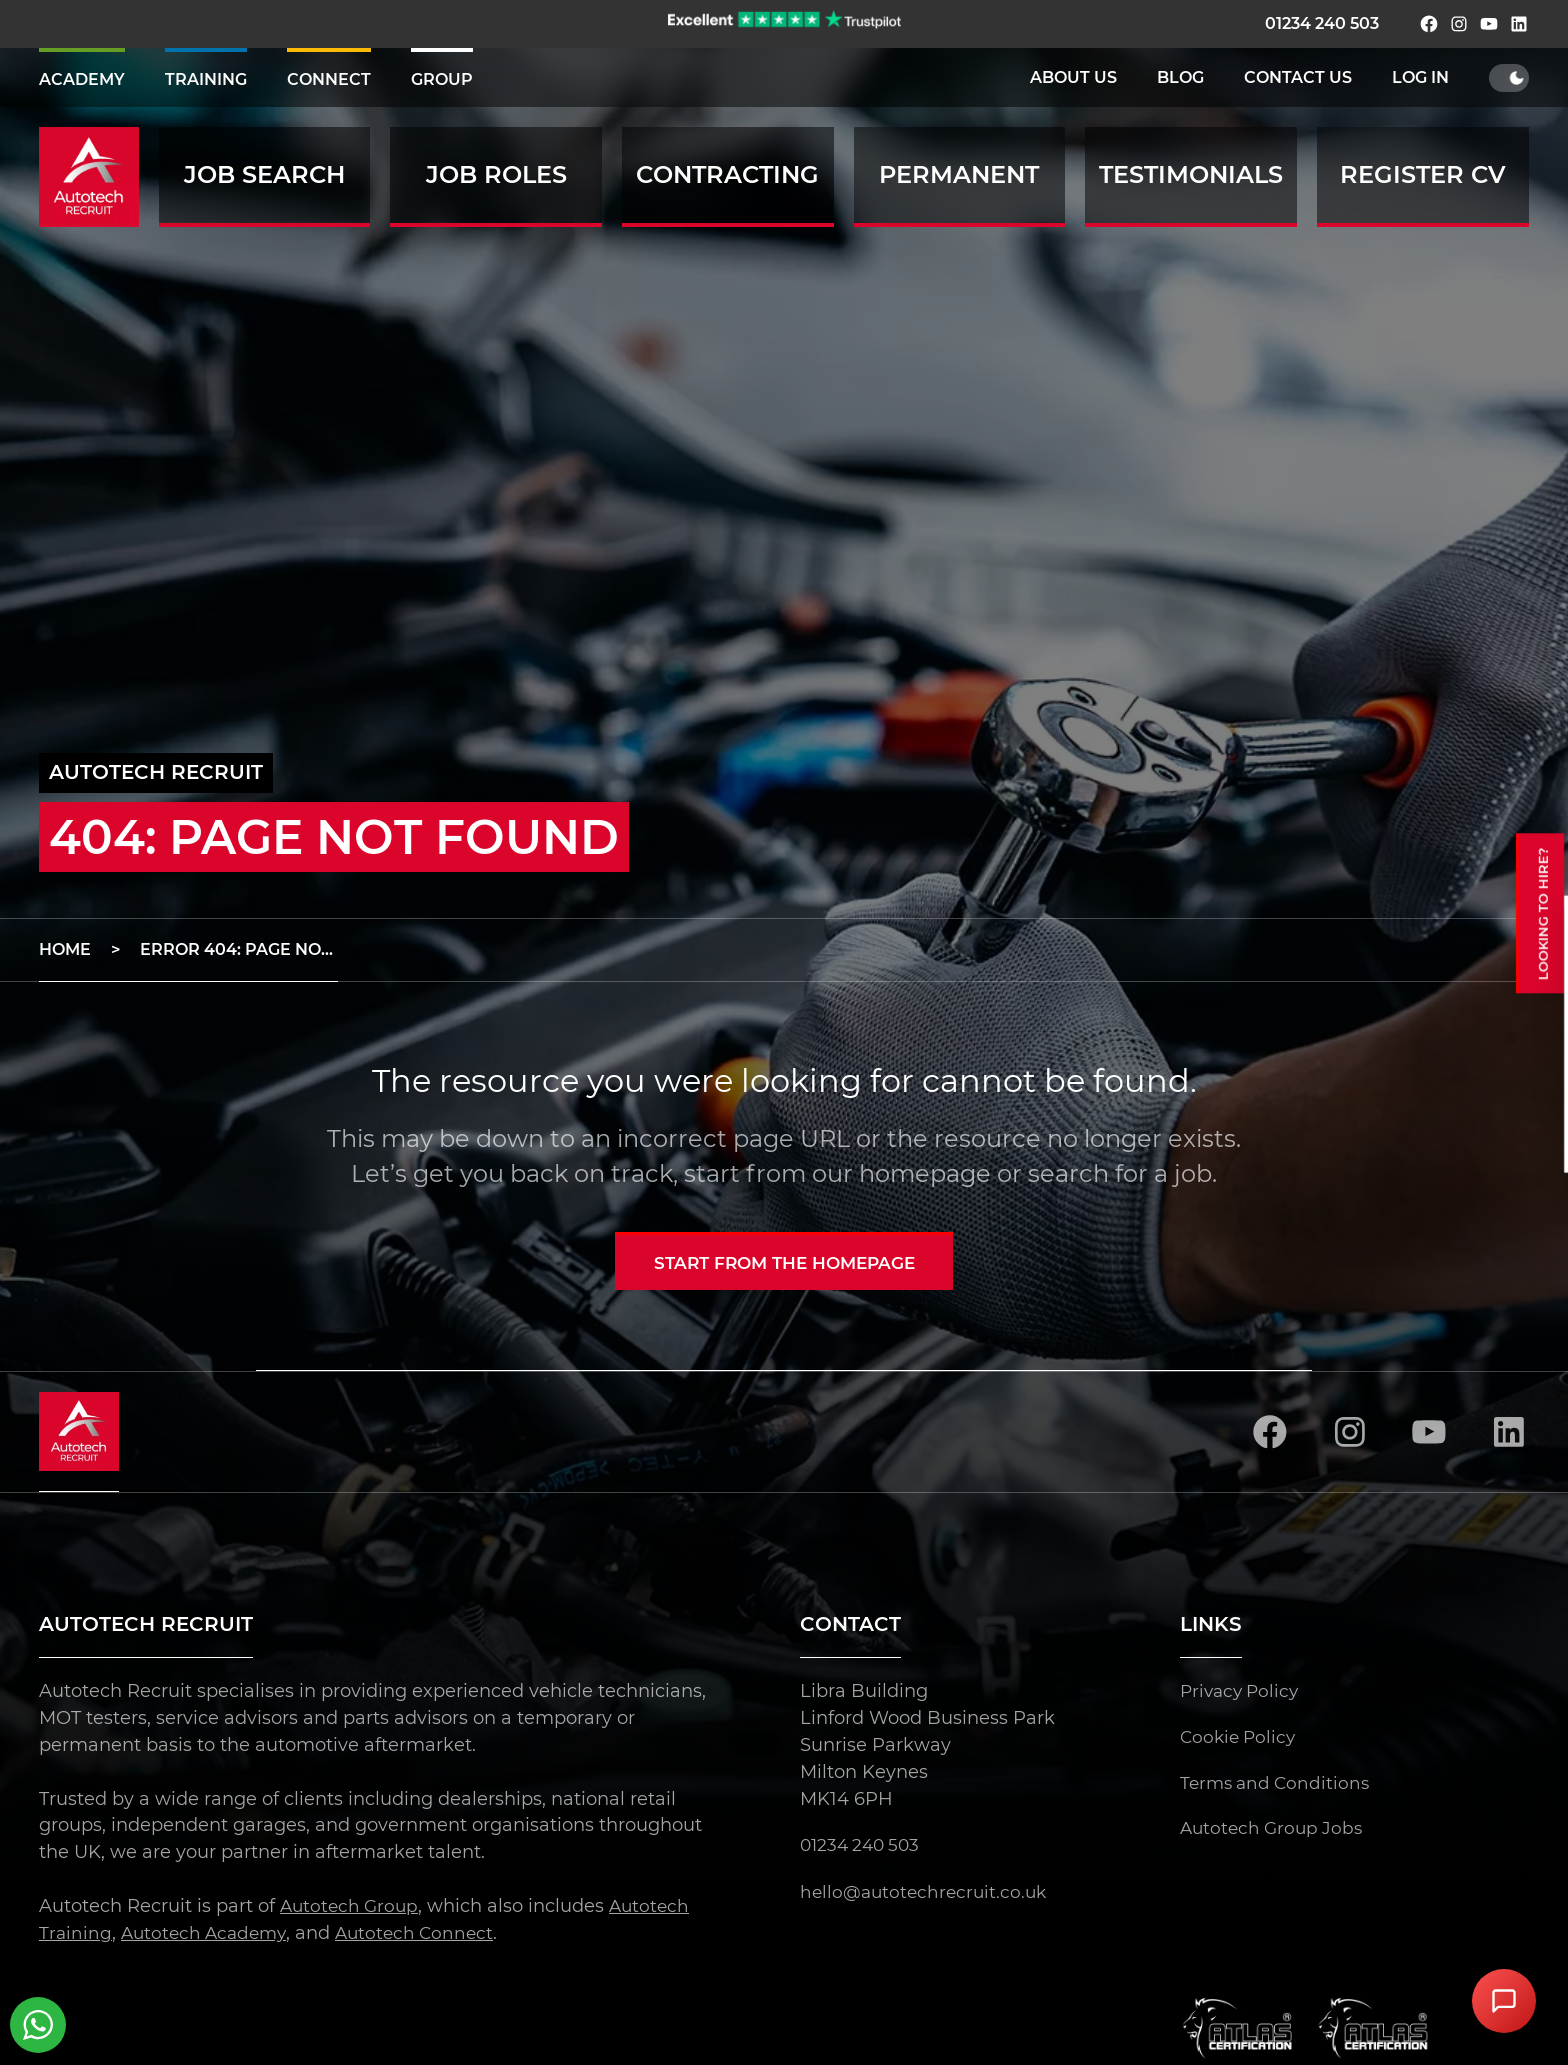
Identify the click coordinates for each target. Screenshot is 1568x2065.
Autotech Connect (426, 1934)
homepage (925, 1173)
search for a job (1120, 1173)
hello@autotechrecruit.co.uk (927, 1893)
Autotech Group (352, 1907)
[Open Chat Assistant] (1504, 2001)
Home (65, 949)
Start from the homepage (784, 1263)
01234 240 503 (1322, 23)
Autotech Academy (208, 1934)
